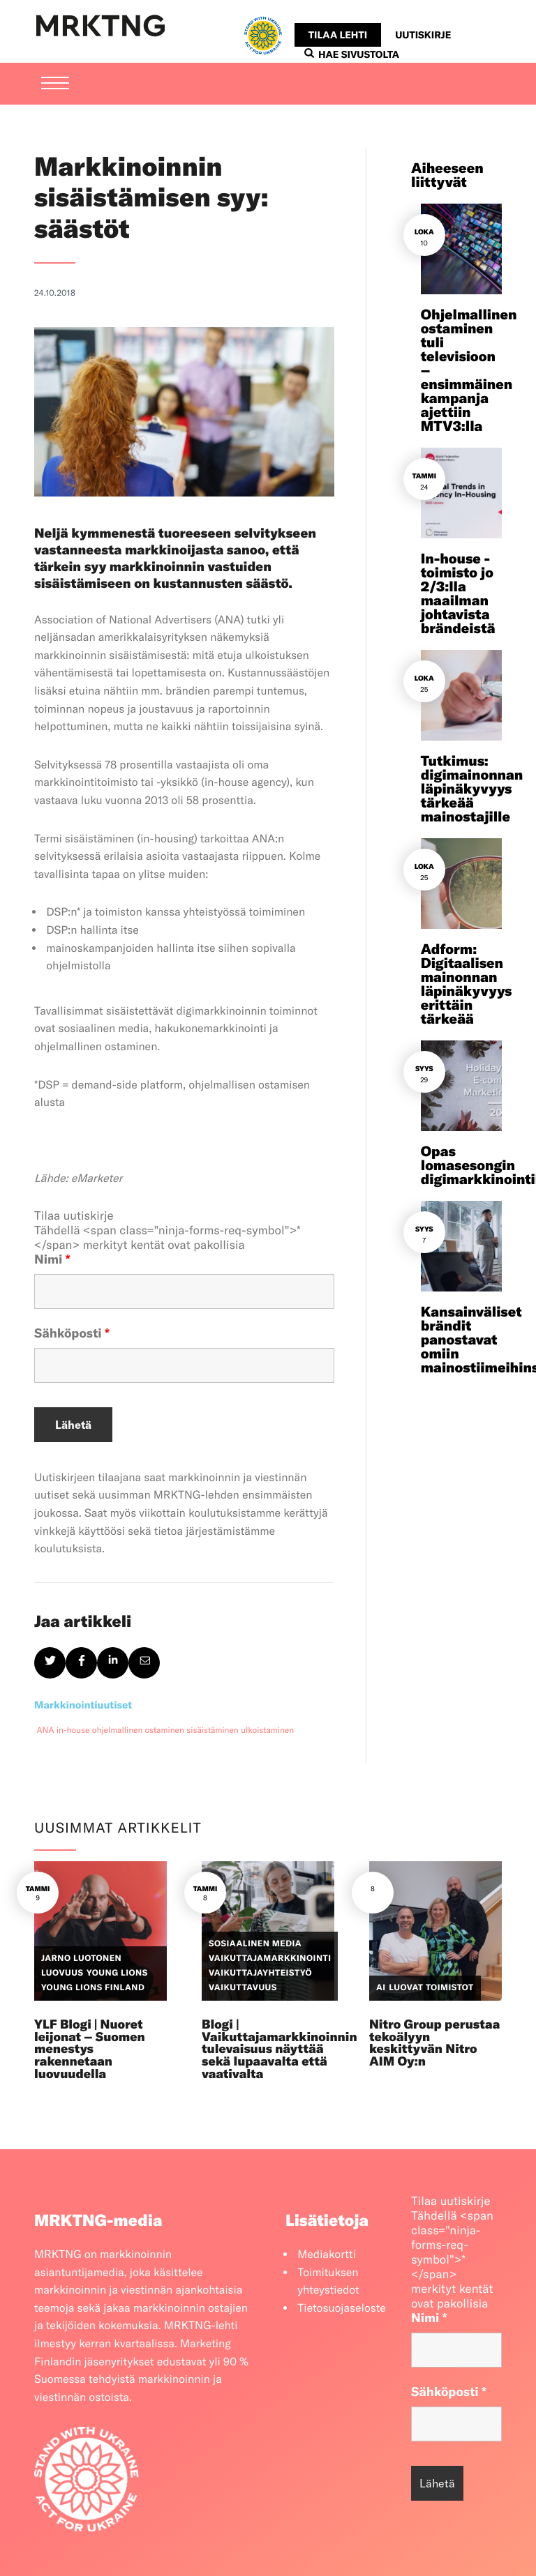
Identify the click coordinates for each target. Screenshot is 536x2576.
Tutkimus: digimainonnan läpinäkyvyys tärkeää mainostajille (472, 789)
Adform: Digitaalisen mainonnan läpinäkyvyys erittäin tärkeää (466, 984)
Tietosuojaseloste (341, 2308)
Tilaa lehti (337, 35)
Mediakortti (326, 2254)
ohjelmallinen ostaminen (138, 1730)
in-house (73, 1730)
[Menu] (55, 84)
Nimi (52, 1259)
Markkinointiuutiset (83, 1704)
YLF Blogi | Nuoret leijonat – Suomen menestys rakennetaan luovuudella (89, 2049)
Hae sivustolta (351, 54)
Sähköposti (72, 1333)
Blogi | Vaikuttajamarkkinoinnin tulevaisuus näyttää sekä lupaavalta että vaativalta (279, 2049)
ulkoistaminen (267, 1730)
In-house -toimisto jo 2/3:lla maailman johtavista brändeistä (458, 593)
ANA (45, 1730)
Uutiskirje (423, 35)
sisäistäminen (212, 1730)
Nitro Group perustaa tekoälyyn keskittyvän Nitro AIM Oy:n (434, 2043)
